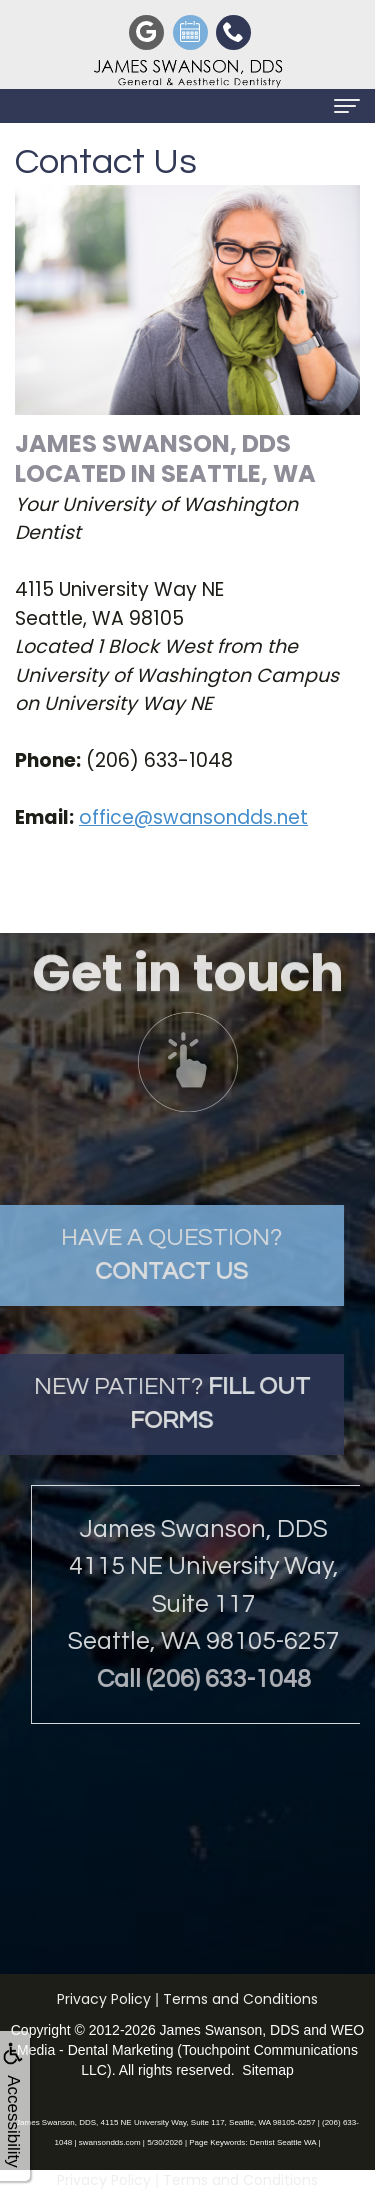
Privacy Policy (104, 1999)
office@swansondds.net (193, 817)
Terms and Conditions (240, 1999)
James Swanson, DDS (230, 2030)
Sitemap (267, 2070)
